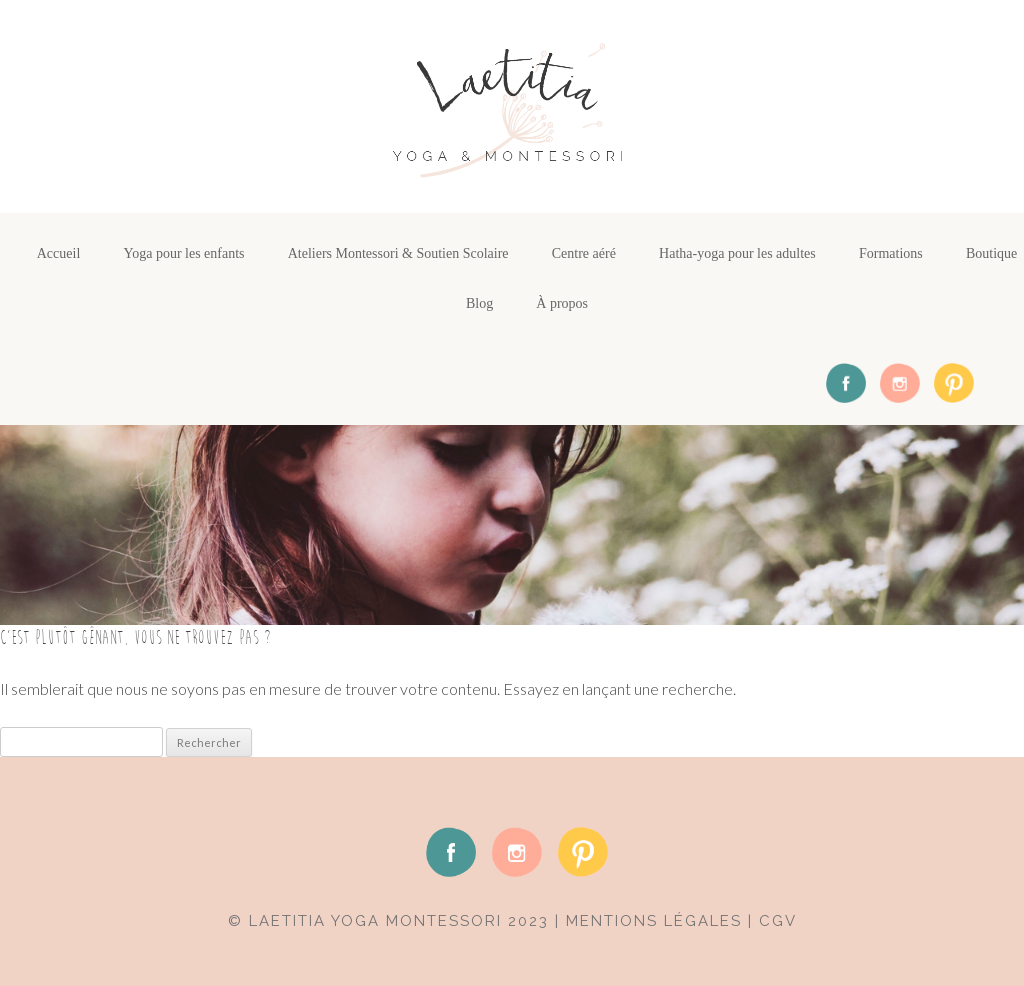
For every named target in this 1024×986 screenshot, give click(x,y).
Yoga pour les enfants (183, 253)
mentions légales (654, 921)
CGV (778, 921)
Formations (891, 253)
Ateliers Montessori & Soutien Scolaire (398, 253)
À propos (562, 303)
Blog (479, 303)
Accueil (59, 253)
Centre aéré (584, 253)
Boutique (991, 253)
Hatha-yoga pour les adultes (737, 253)
